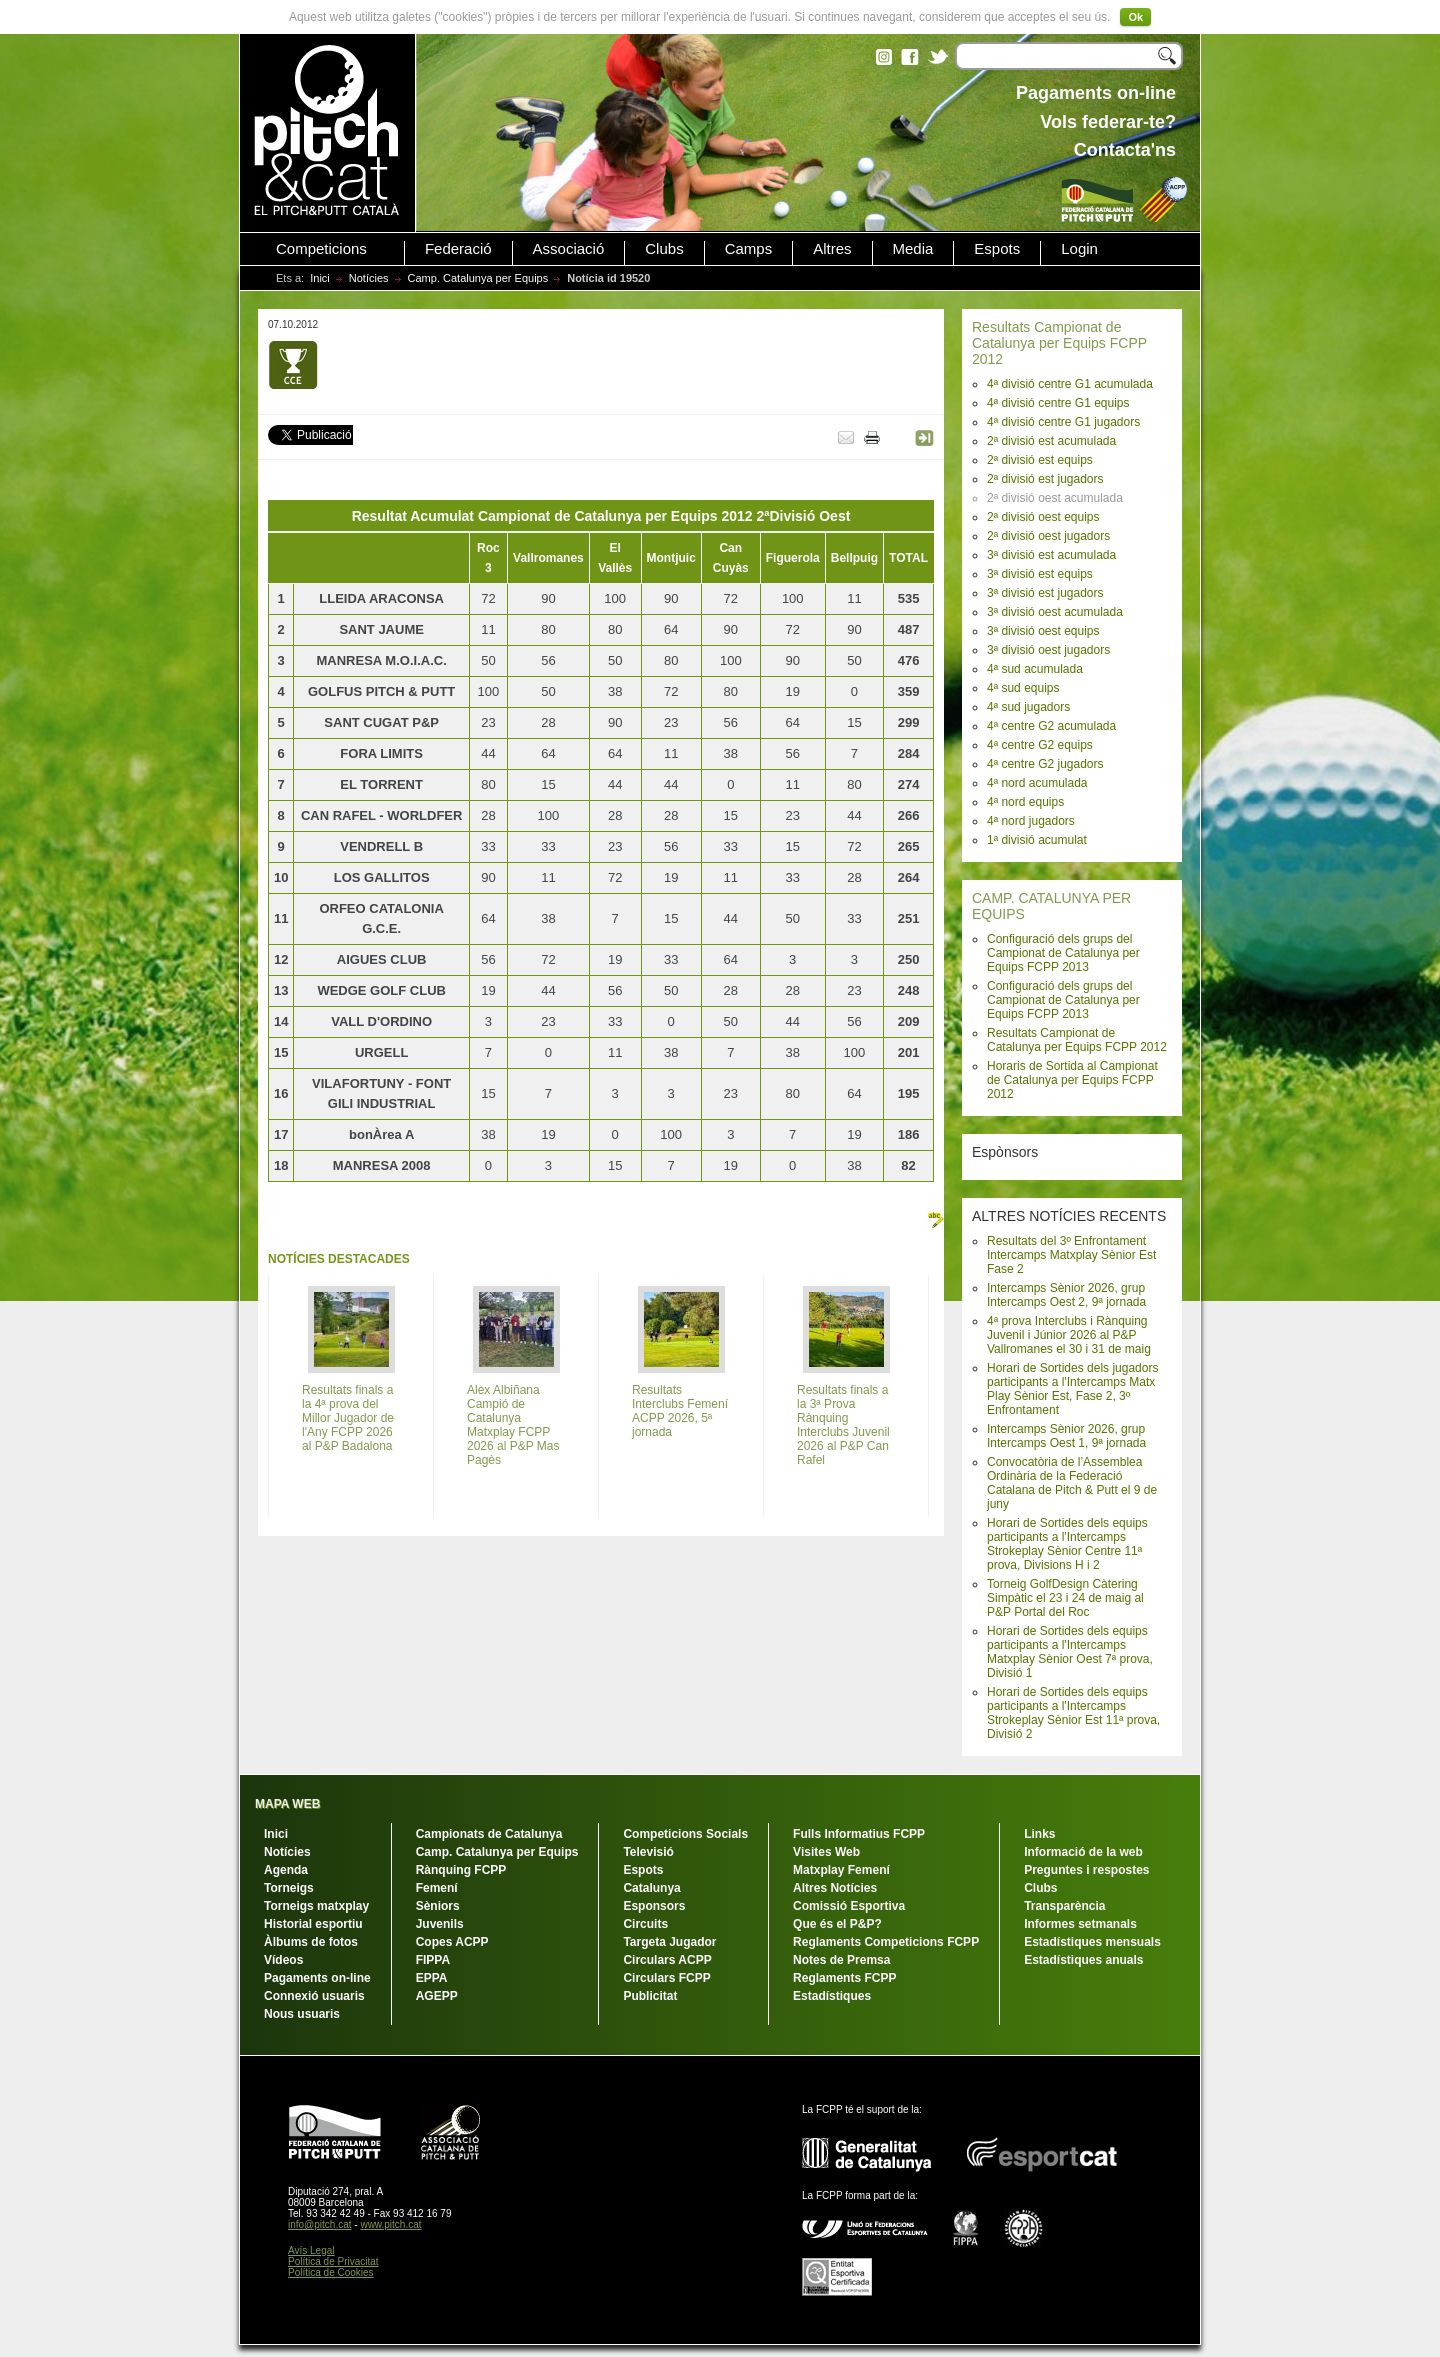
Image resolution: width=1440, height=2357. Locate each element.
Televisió (648, 1852)
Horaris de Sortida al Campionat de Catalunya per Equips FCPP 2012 (1072, 1080)
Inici (320, 278)
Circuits (645, 1924)
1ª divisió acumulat (1037, 840)
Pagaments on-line (317, 1978)
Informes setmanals (1080, 1924)
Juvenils (440, 1924)
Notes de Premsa (841, 1960)
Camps (749, 249)
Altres (832, 249)
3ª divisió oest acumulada (1055, 612)
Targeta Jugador (669, 1942)
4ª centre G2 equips (1040, 745)
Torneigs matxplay (316, 1906)
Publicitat (650, 1996)
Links (1039, 1834)
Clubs (664, 249)
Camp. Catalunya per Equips (478, 278)
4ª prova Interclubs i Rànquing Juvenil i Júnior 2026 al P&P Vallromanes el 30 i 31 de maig (1069, 1335)
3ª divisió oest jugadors (1048, 650)
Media (913, 249)
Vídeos (283, 1960)
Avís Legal (311, 2250)
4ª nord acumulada (1037, 783)
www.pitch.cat (390, 2224)
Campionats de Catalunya (489, 1834)
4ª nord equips (1025, 802)
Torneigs (289, 1888)
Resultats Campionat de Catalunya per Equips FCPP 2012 (1059, 343)
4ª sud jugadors (1028, 707)
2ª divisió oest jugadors (1048, 536)
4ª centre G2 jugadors (1045, 764)
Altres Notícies (835, 1888)
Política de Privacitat (333, 2261)
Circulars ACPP (667, 1960)
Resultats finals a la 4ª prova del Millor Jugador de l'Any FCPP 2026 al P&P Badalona (348, 1418)
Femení (437, 1888)
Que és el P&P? (837, 1924)
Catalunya (651, 1888)
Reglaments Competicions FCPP (886, 1942)
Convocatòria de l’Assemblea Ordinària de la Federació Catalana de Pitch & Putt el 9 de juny (1072, 1483)
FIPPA (433, 1960)
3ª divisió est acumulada (1051, 555)
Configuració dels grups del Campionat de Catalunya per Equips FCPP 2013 (1063, 953)
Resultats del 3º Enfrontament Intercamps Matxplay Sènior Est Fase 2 (1071, 1255)
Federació (458, 249)
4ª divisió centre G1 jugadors (1063, 422)
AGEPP (437, 1996)
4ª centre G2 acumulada (1051, 726)
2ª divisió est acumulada (1051, 441)
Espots (997, 249)
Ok (1135, 17)
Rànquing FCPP (461, 1870)
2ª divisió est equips (1040, 460)
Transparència (1064, 1906)
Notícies (369, 278)
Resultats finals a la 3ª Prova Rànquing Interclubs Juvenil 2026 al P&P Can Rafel (843, 1425)
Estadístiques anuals (1083, 1960)
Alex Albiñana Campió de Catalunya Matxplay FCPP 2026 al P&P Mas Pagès (513, 1425)
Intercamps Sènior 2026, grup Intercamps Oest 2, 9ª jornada (1066, 1295)
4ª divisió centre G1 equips (1058, 403)
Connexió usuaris (314, 1996)
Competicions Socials (685, 1834)
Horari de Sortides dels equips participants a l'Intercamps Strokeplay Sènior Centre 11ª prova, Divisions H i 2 (1067, 1544)
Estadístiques (832, 1996)
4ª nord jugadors (1031, 821)
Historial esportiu (313, 1924)
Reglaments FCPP (844, 1978)
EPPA (432, 1978)
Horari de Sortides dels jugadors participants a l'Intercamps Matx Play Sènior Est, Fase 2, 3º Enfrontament (1072, 1389)
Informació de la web (1083, 1852)
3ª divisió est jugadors (1045, 593)
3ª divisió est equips (1040, 574)
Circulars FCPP (666, 1978)
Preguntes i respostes (1086, 1870)
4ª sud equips (1023, 688)
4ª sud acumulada (1035, 669)
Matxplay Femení (841, 1870)
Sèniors (438, 1906)
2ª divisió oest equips (1043, 517)
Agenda (286, 1870)
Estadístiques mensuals (1092, 1942)
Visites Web (826, 1852)
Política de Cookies (331, 2272)
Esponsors (654, 1906)
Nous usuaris (302, 2014)
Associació (569, 249)
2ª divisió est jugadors (1045, 479)
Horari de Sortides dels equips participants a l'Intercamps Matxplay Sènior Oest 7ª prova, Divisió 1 (1070, 1652)
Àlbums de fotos (311, 1942)
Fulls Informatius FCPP (859, 1834)
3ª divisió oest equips (1043, 631)
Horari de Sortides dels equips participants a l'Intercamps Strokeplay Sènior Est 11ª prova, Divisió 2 (1073, 1713)
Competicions (321, 249)
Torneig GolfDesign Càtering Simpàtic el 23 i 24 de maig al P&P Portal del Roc (1065, 1598)
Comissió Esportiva (849, 1906)
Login (1079, 249)
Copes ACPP (452, 1942)
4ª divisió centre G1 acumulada (1070, 384)
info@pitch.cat (320, 2224)
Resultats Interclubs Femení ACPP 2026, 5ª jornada (680, 1411)
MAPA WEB (287, 1804)
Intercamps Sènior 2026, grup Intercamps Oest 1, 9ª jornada (1066, 1436)
